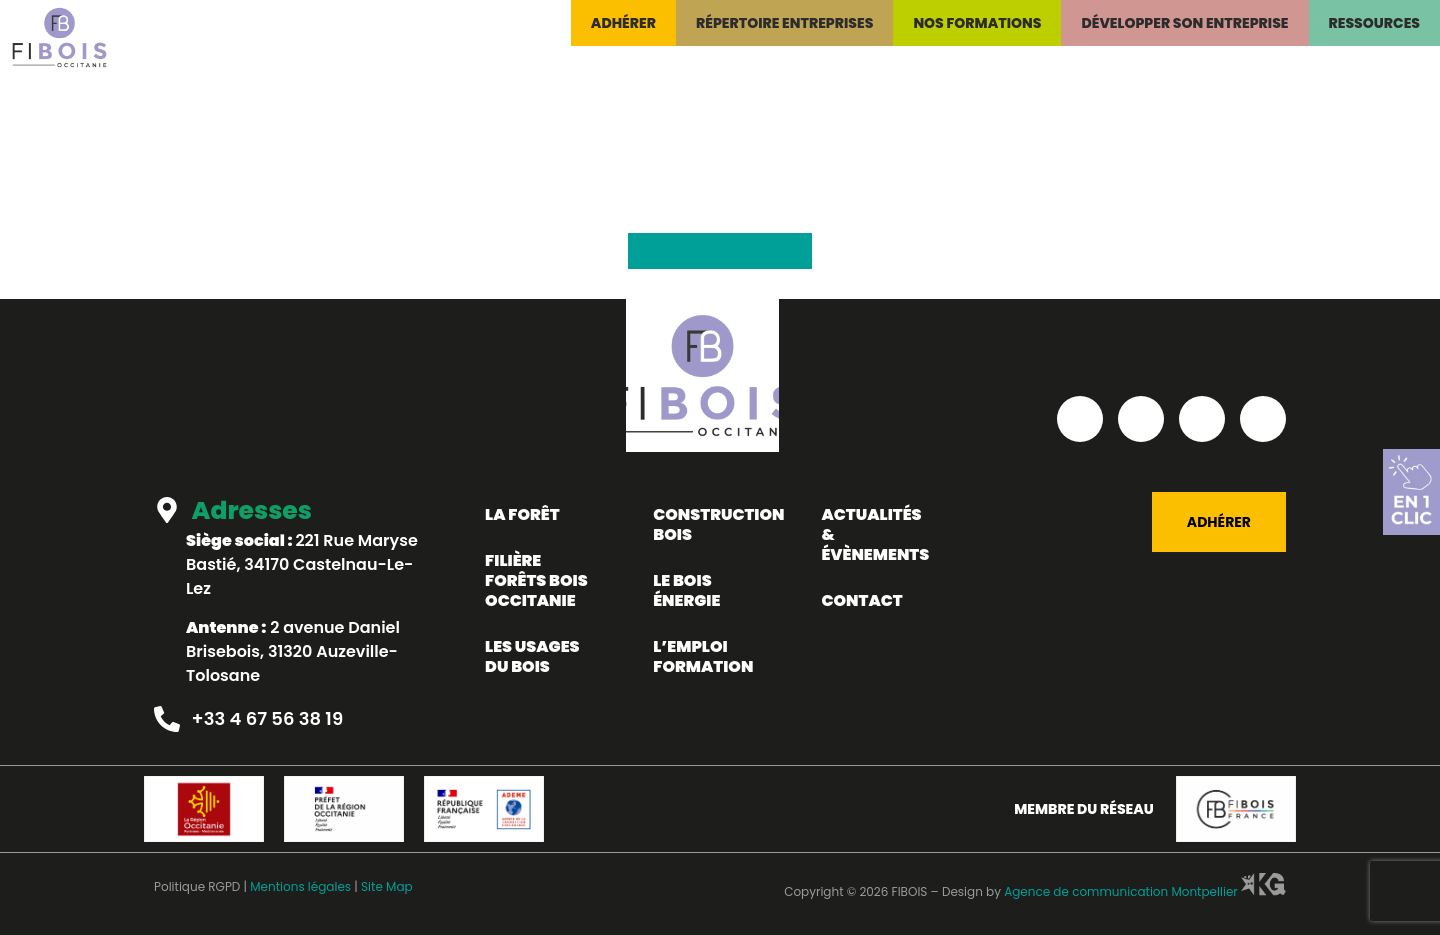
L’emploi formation (703, 656)
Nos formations (977, 23)
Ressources (1375, 23)
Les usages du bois (532, 656)
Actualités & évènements (875, 534)
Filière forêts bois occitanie (536, 580)
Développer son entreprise (1184, 23)
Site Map (387, 886)
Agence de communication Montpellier (1143, 891)
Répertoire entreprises (784, 23)
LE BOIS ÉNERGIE (686, 590)
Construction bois (717, 524)
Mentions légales (300, 886)
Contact (861, 600)
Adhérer (623, 23)
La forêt (522, 514)
